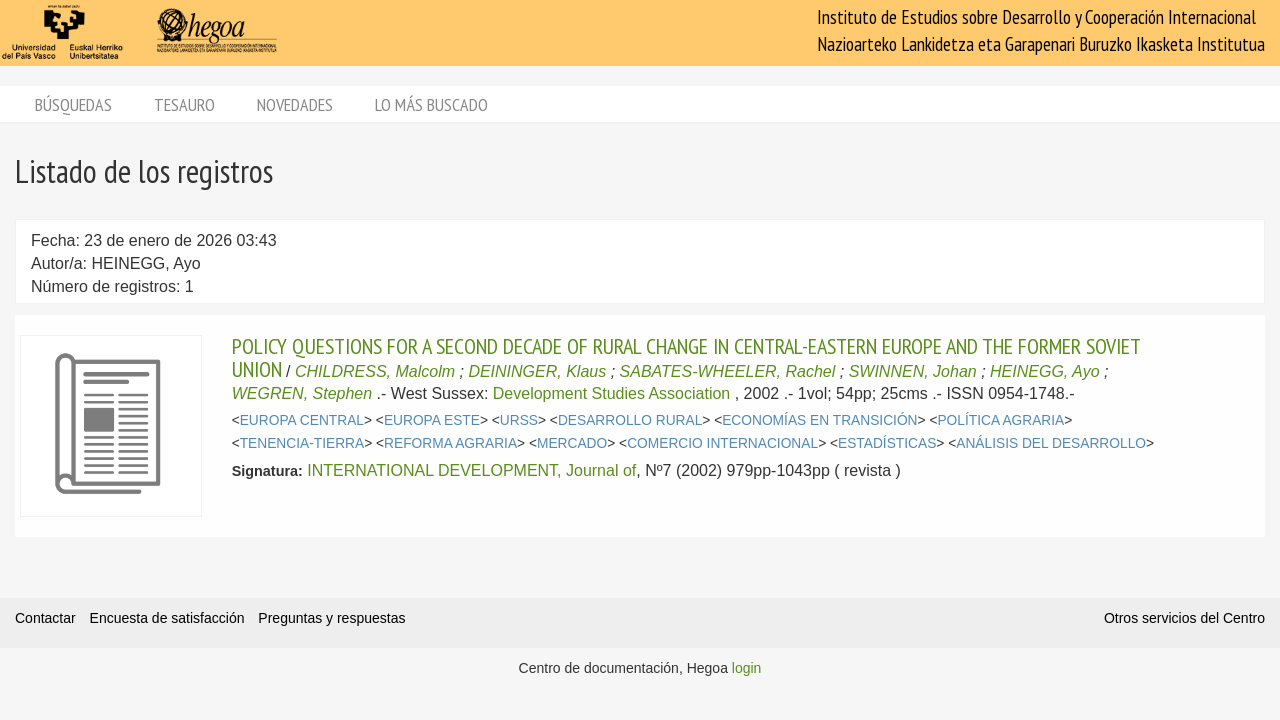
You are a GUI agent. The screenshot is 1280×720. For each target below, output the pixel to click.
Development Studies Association (611, 393)
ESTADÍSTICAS (887, 443)
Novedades (295, 104)
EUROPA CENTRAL (302, 420)
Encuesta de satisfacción (167, 618)
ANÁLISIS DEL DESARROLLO (1051, 443)
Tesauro (184, 104)
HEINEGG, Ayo (1045, 371)
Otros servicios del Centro (1184, 618)
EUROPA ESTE (432, 420)
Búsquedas (73, 104)
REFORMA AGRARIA (450, 443)
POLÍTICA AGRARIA (1000, 420)
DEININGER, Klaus (537, 371)
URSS (519, 420)
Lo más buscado (431, 104)
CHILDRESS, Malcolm (375, 371)
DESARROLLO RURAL (630, 420)
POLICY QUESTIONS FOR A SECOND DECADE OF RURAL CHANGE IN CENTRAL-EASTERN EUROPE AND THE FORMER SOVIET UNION (686, 357)
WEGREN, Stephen (302, 393)
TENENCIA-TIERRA (302, 443)
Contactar (45, 618)
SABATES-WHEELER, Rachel (728, 371)
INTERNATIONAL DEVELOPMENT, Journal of (471, 470)
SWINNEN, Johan (913, 371)
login (747, 668)
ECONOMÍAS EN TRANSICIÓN (819, 420)
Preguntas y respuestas (331, 618)
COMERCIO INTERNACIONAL (722, 443)
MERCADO (572, 443)
